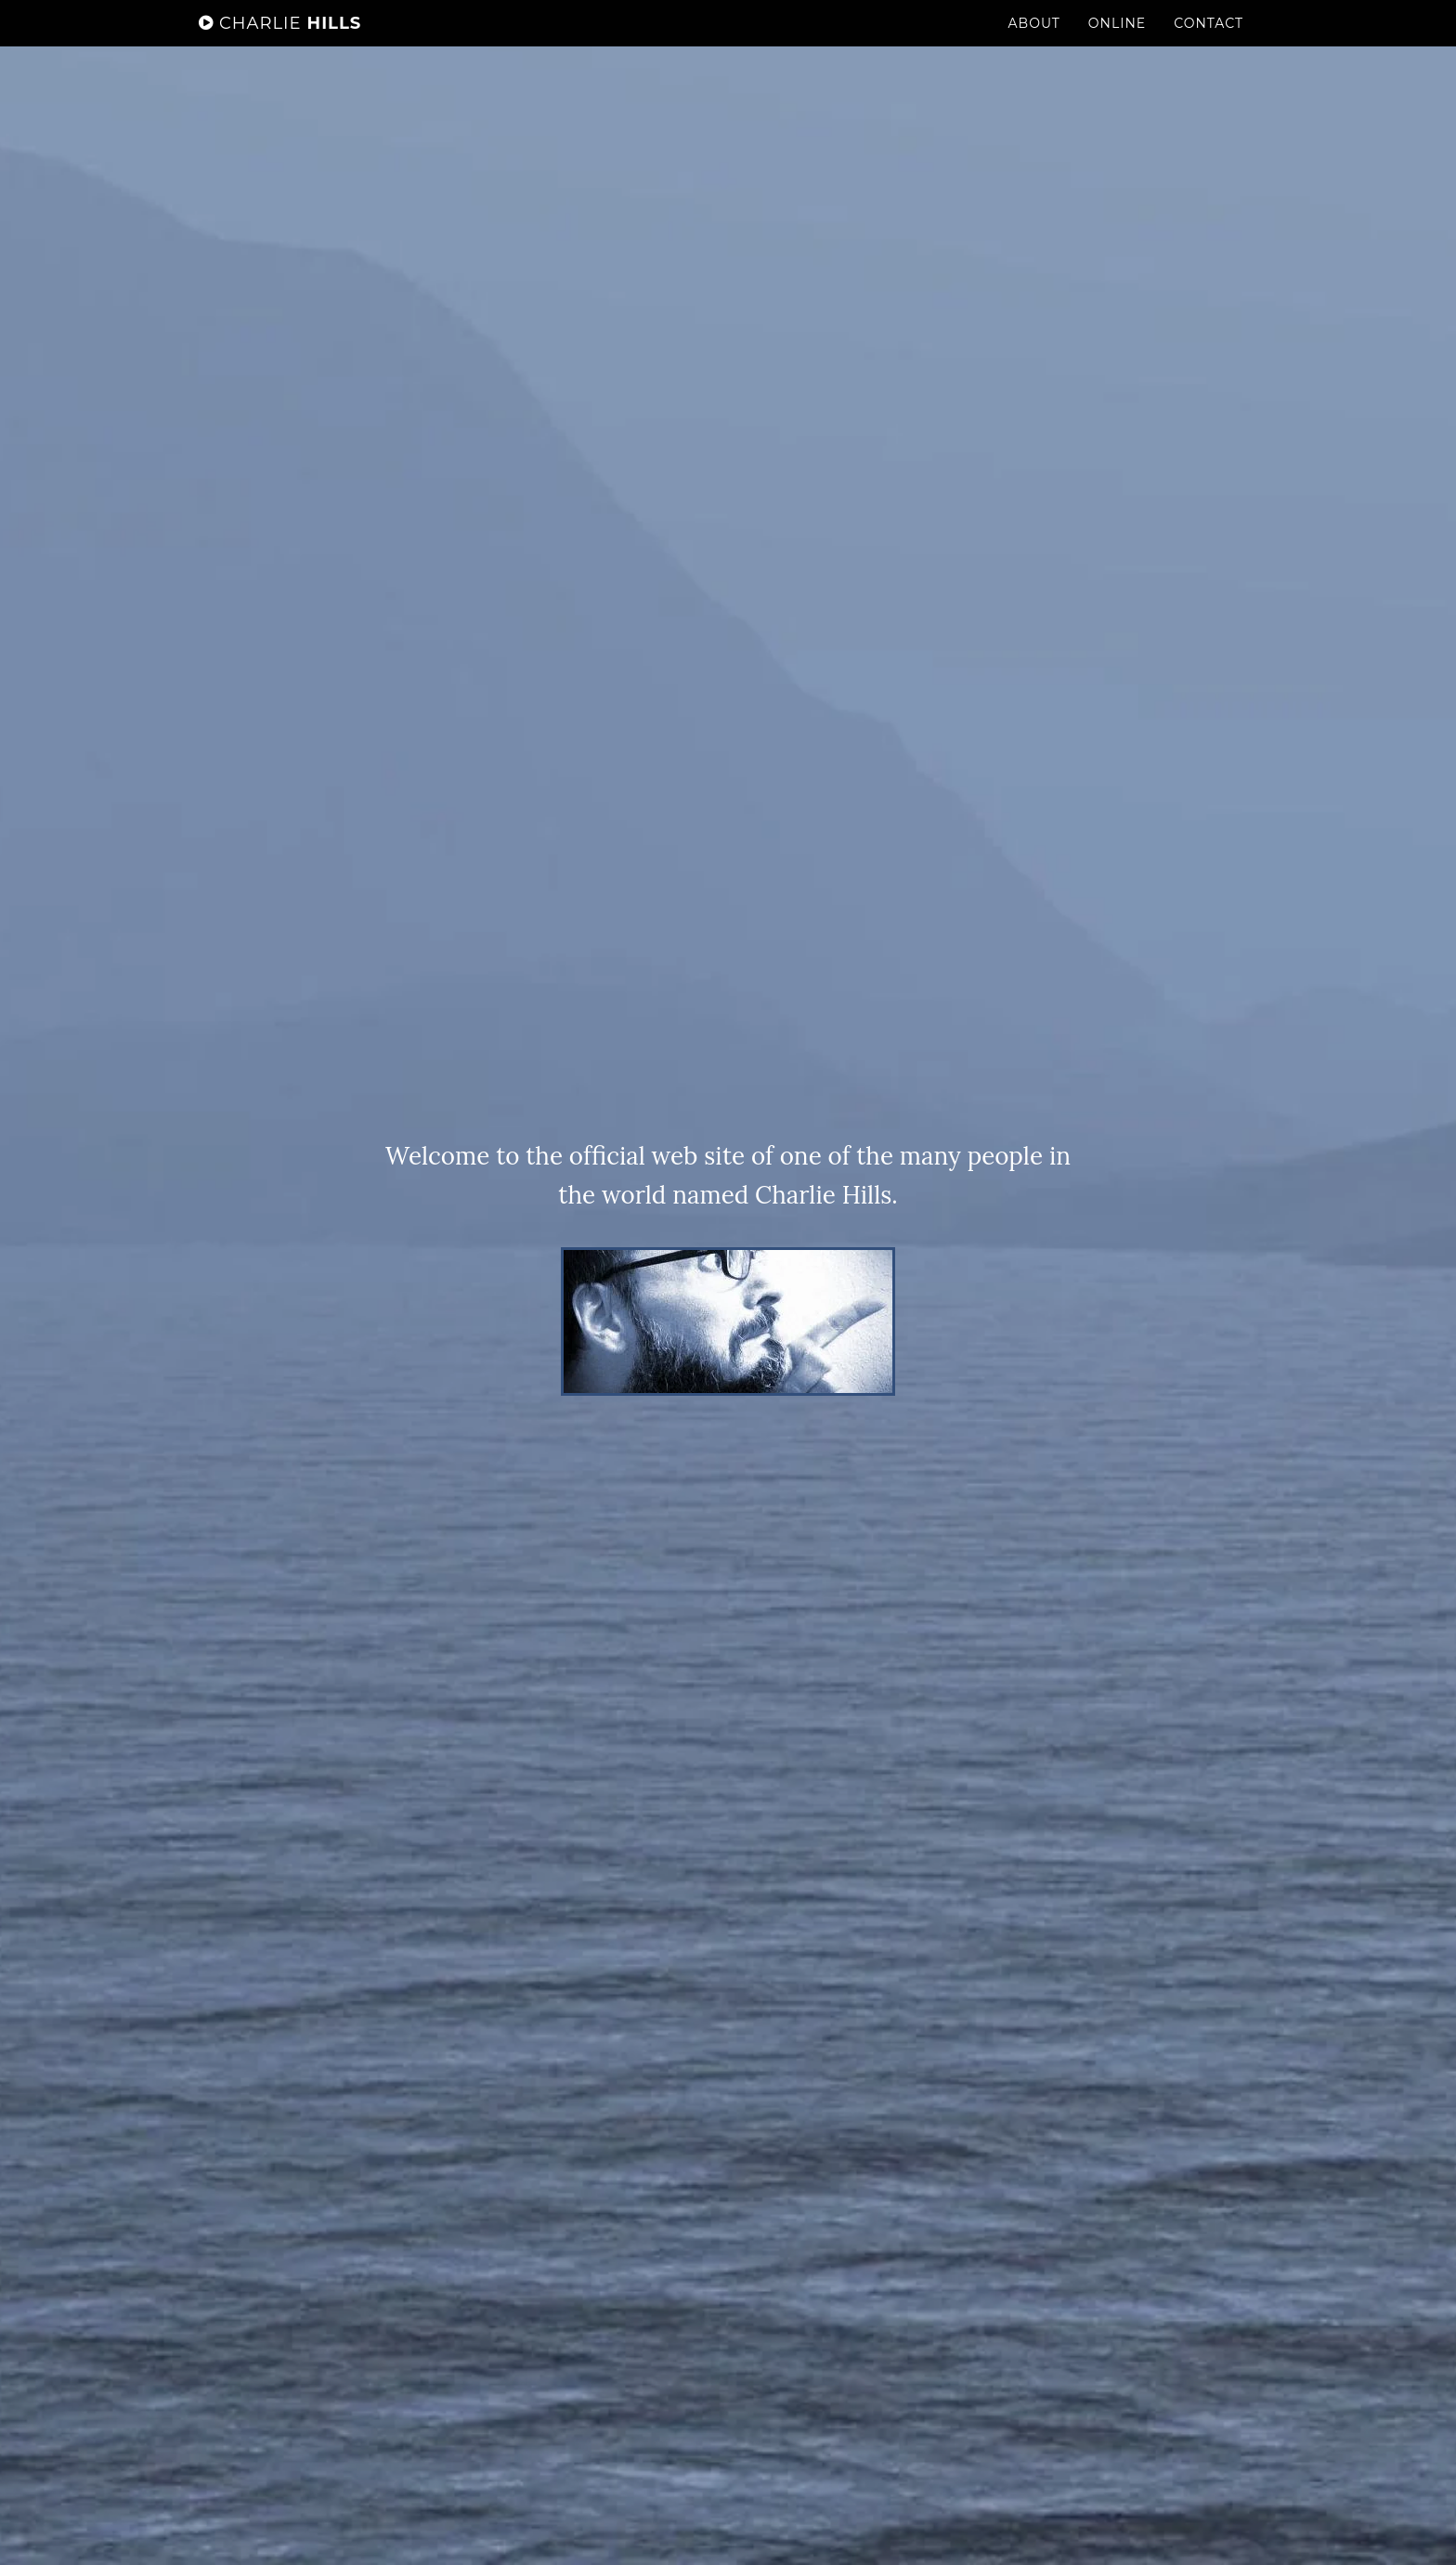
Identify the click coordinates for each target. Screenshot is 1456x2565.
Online (1117, 41)
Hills (280, 42)
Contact (1208, 41)
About (1034, 41)
